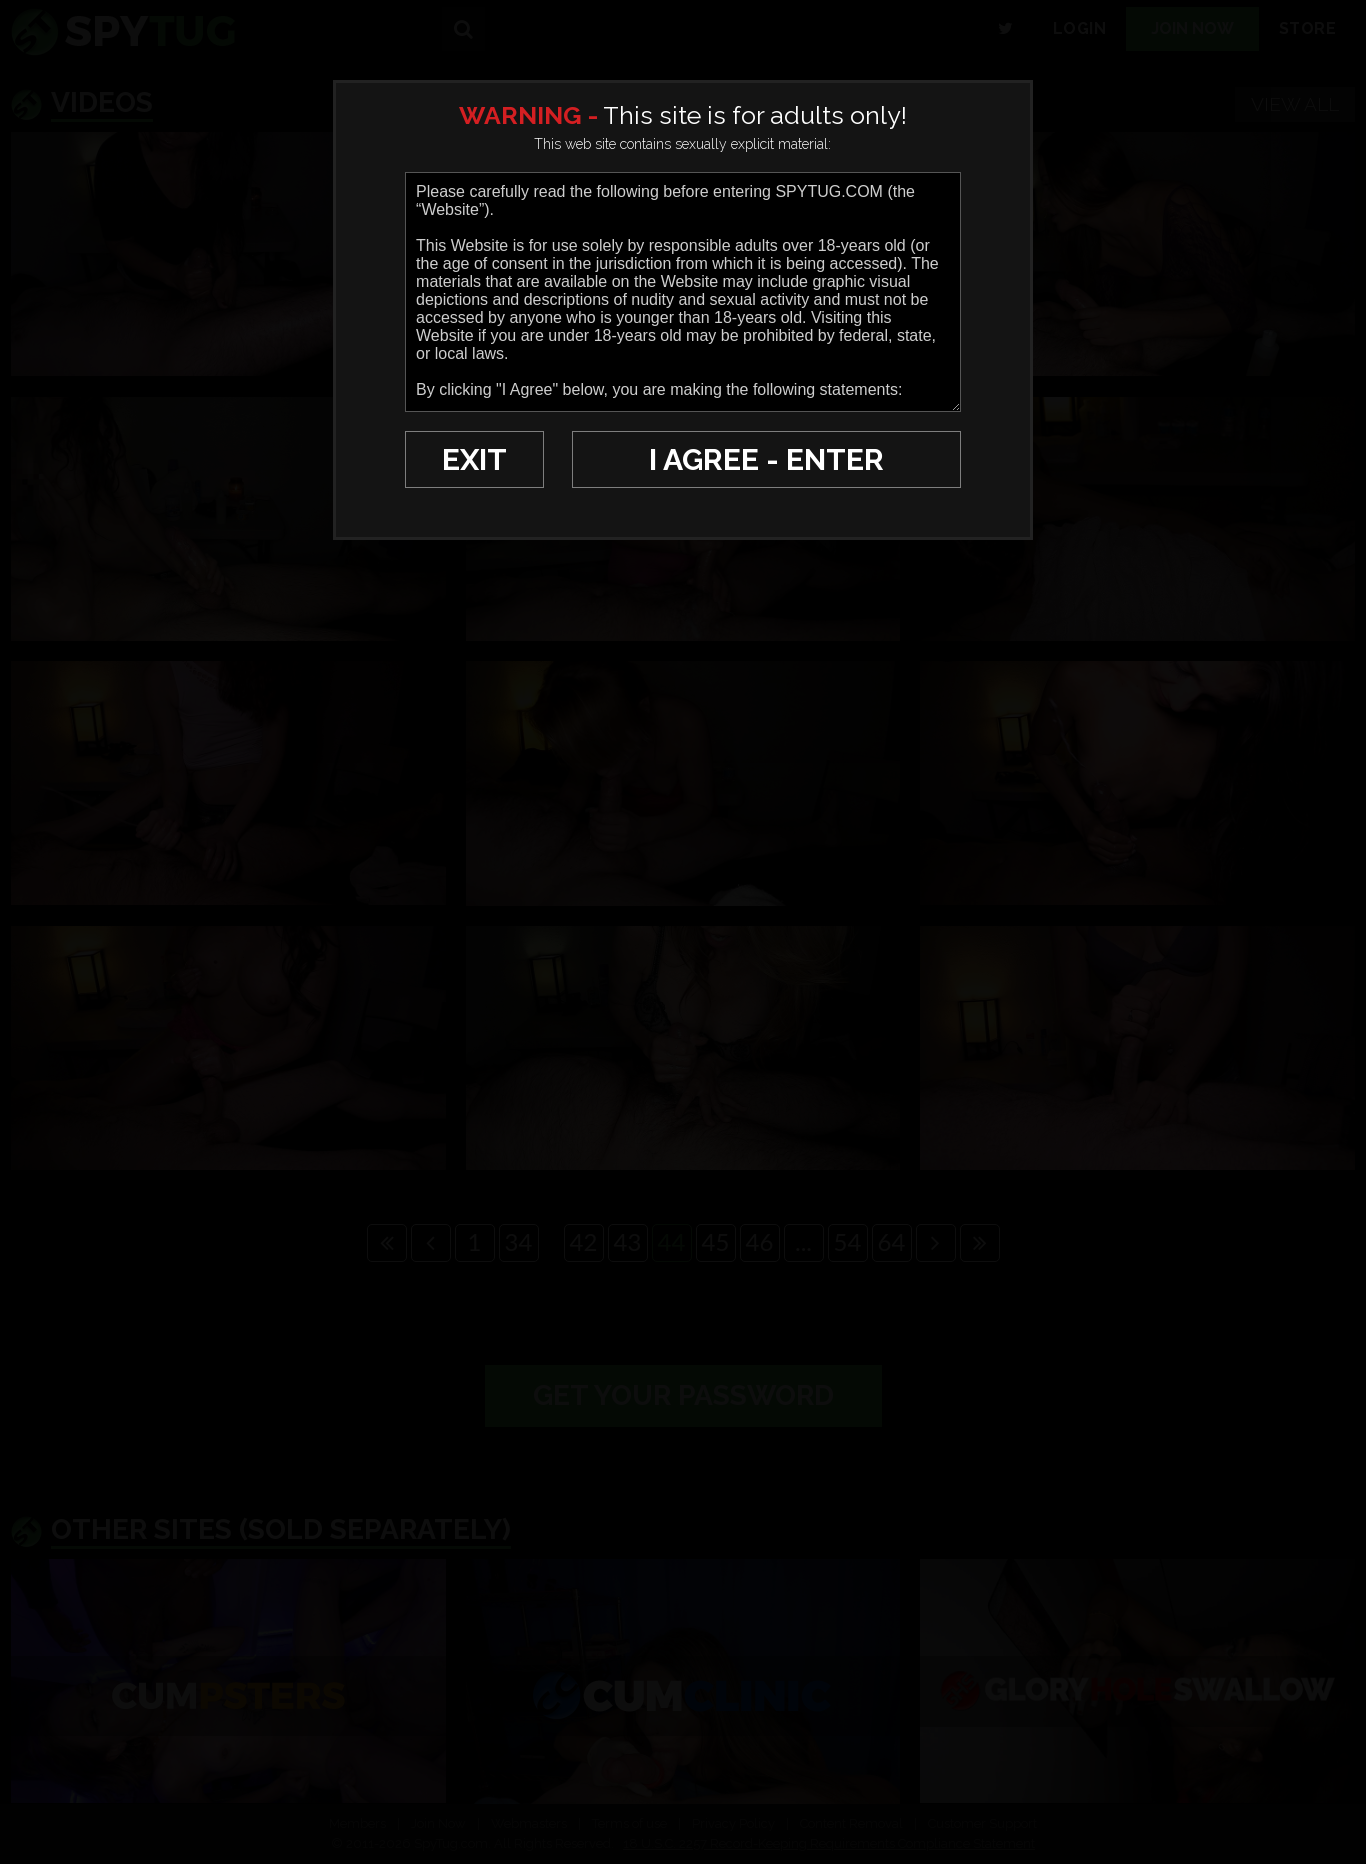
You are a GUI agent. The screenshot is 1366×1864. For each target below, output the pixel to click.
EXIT (474, 459)
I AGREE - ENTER (766, 459)
